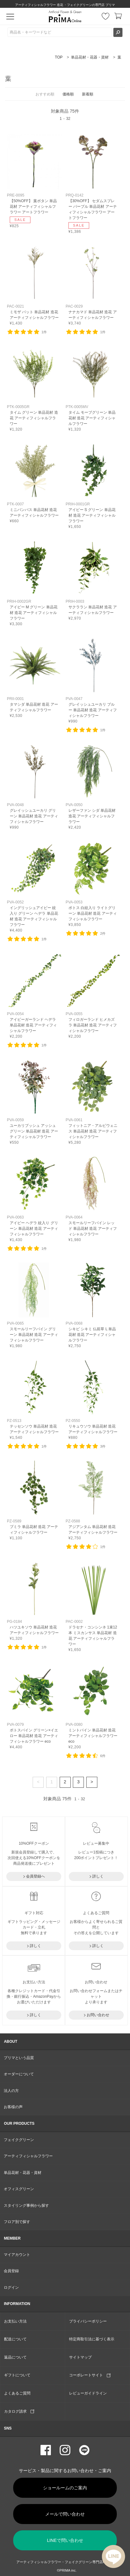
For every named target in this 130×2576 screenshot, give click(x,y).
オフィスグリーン (19, 2189)
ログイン (11, 2287)
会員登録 (11, 2271)
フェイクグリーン (19, 2140)
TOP (58, 57)
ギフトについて (17, 2375)
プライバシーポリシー (88, 2321)
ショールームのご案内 (65, 2487)
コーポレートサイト (90, 2375)
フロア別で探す (17, 2222)
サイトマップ (80, 2357)
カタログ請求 (19, 2411)
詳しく (98, 1876)
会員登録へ (35, 1876)
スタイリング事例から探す (26, 2205)
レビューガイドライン (88, 2393)
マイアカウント (17, 2254)
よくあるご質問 (17, 2393)
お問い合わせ (98, 2015)
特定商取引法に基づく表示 (91, 2339)
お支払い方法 (15, 2321)
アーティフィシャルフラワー (28, 2156)
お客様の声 (13, 2107)
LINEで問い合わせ (65, 2540)
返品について (15, 2357)
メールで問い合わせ (65, 2514)
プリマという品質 (19, 2058)
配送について (15, 2339)
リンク (34, 181)
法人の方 (11, 2090)
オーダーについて (19, 2074)
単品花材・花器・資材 (90, 57)
